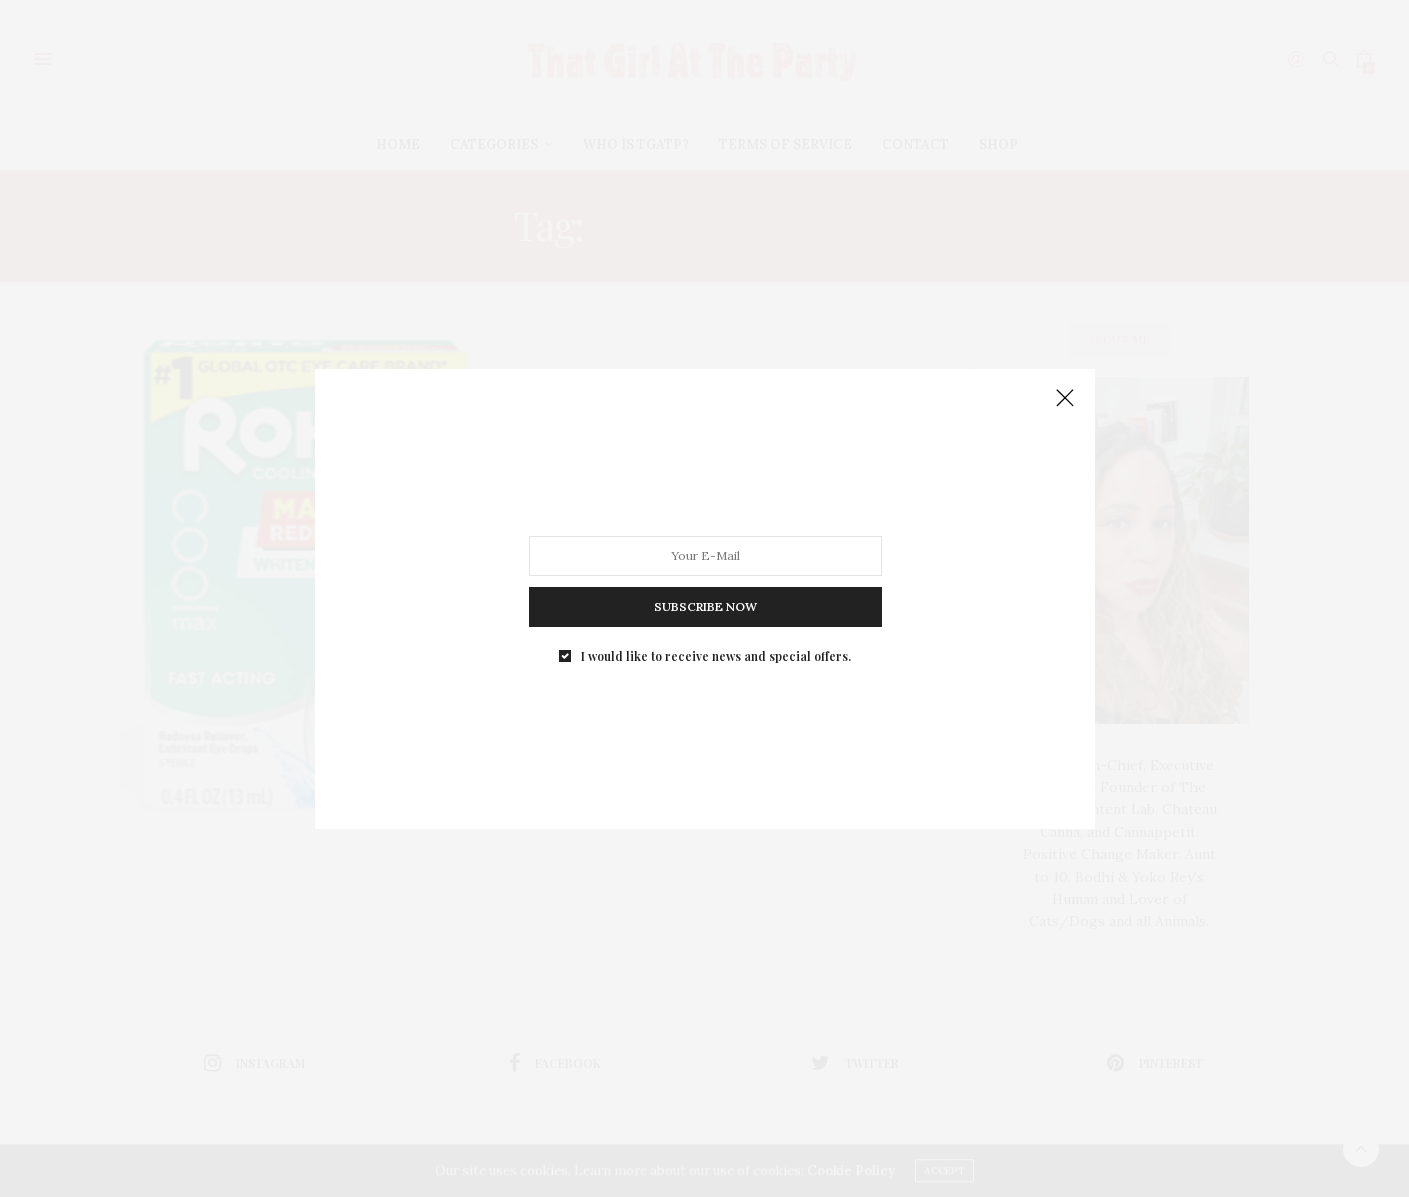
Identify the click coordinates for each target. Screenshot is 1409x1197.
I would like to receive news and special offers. (716, 655)
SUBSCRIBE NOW (704, 605)
